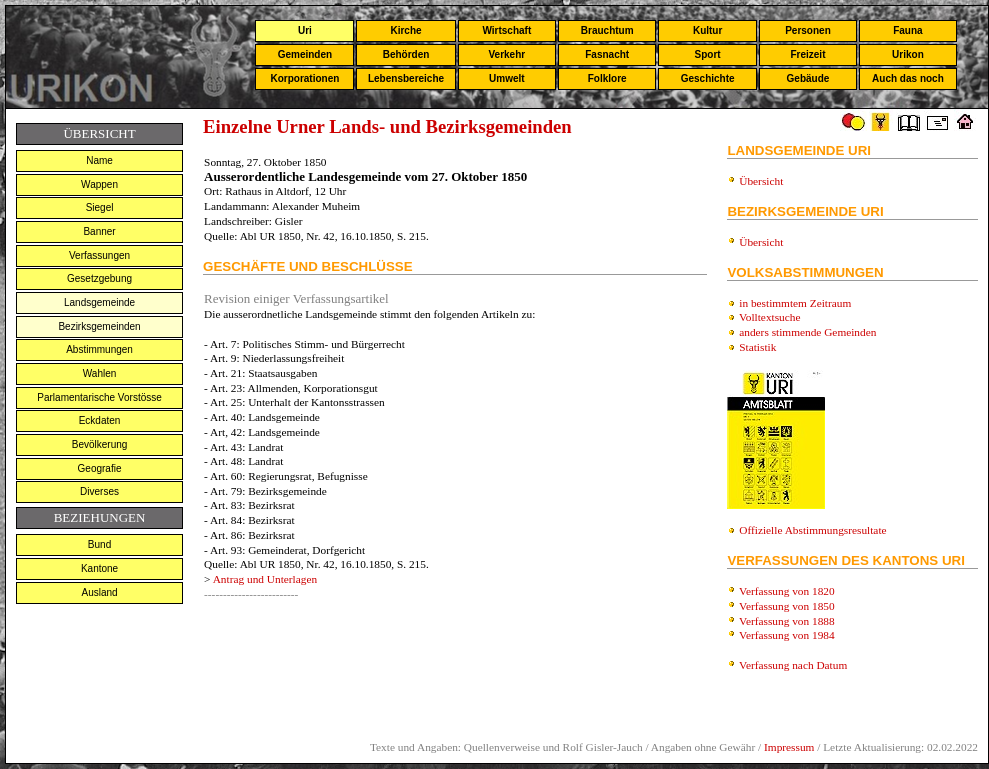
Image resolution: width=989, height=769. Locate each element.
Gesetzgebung (99, 278)
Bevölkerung (100, 444)
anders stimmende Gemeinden (807, 332)
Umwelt (507, 78)
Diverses (99, 491)
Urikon (908, 54)
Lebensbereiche (406, 78)
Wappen (99, 184)
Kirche (405, 30)
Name (99, 160)
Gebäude (808, 78)
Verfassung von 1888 (787, 621)
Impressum (789, 747)
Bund (99, 544)
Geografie (100, 468)
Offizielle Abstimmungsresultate (812, 530)
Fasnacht (607, 54)
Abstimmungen (99, 349)
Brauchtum (607, 30)
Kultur (707, 30)
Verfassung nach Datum (793, 665)
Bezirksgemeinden (99, 326)
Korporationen (304, 78)
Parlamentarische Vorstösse (99, 397)
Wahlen (100, 373)
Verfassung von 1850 (787, 606)
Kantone (99, 568)
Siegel (100, 207)
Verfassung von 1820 (787, 591)
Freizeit (807, 54)
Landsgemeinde (99, 302)
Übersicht (761, 181)
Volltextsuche (769, 317)
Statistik (757, 347)
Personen (808, 30)
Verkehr (506, 54)
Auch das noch (908, 78)
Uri (305, 30)
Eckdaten (100, 420)
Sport (708, 54)
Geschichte (708, 78)
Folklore (607, 78)
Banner (99, 231)
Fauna (907, 30)
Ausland (99, 592)
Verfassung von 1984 (787, 635)
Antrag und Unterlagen (265, 579)
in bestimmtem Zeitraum (795, 303)
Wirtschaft (506, 30)
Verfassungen (99, 255)
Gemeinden (305, 54)
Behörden (406, 54)
